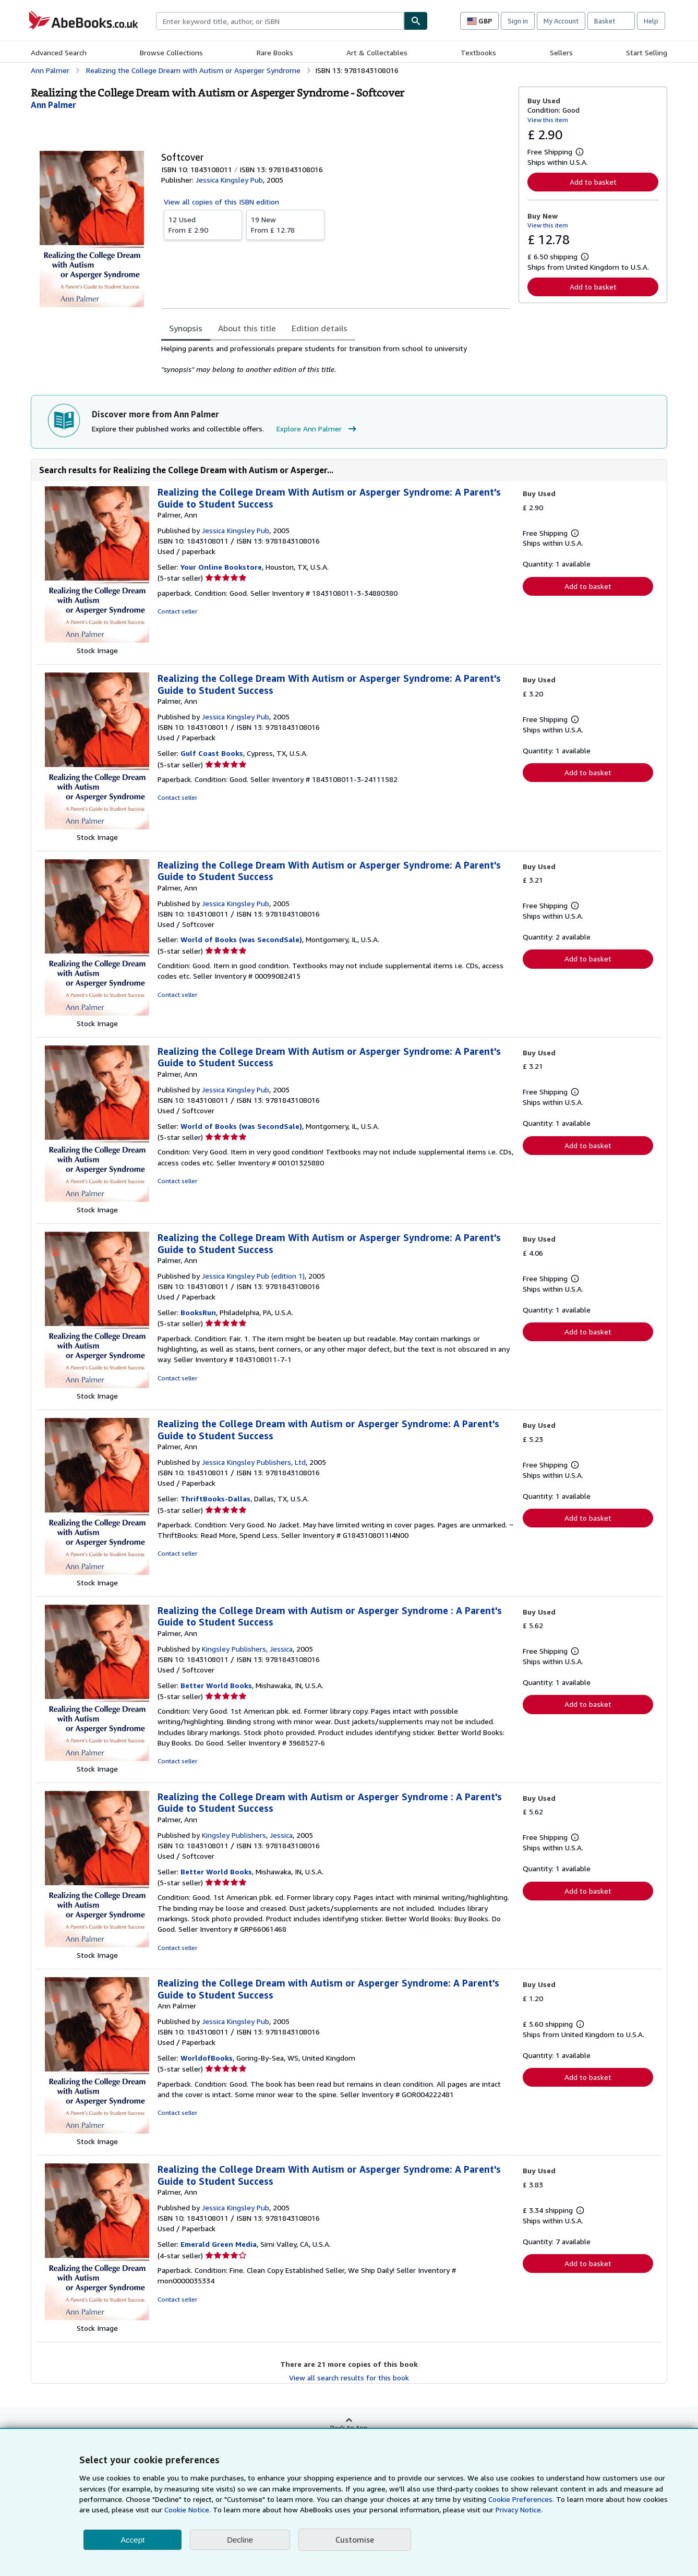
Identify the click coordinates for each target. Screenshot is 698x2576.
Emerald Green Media (218, 2244)
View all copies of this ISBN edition (221, 201)
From (203, 224)
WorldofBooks (206, 2057)
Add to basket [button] (593, 181)
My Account (561, 21)
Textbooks (478, 52)
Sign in (518, 21)
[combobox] (280, 21)
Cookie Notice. (187, 2509)
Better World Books (216, 1685)
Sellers (561, 52)
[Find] (415, 21)
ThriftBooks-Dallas (215, 1498)
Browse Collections (171, 52)
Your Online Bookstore (221, 566)
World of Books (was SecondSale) (241, 939)
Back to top (349, 2427)
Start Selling (646, 52)
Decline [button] (240, 2539)
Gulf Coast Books (211, 753)
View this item (547, 120)
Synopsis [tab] (185, 328)
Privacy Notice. (519, 2509)
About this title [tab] (247, 328)
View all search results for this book (349, 2377)
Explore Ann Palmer (317, 429)
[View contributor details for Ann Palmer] (53, 105)
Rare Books (275, 52)
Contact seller (177, 611)
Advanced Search (59, 52)
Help (651, 21)
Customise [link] (354, 2539)
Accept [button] (133, 2539)
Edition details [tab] (319, 328)
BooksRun (198, 1312)
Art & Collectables (376, 52)
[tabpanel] (335, 359)
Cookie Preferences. (521, 2499)
